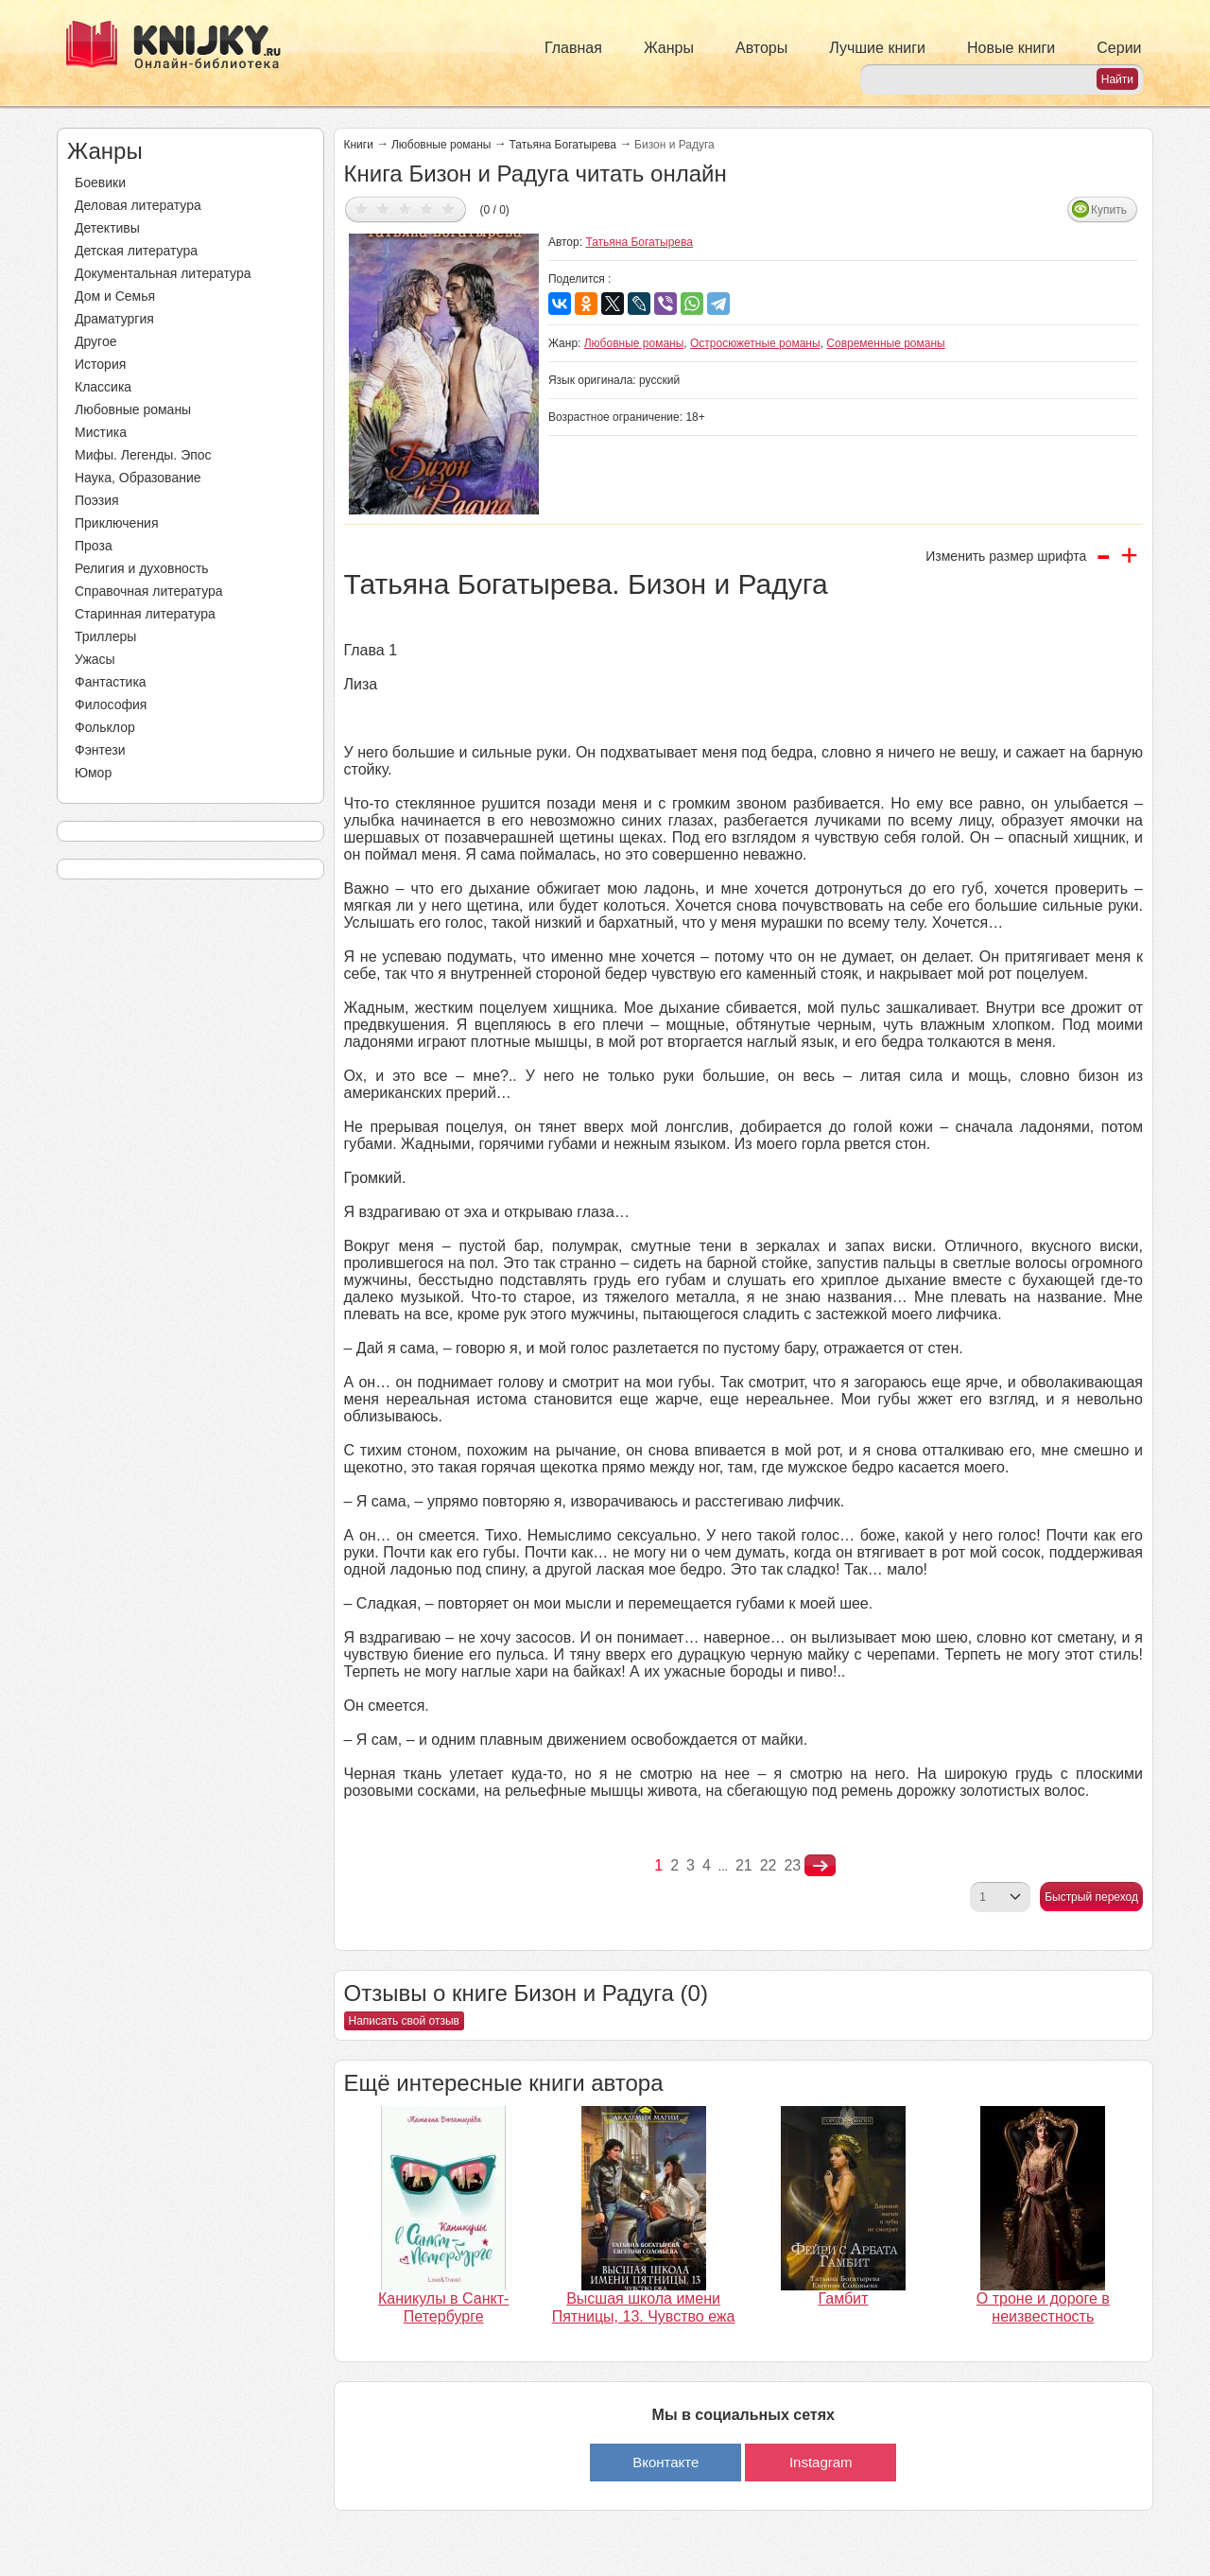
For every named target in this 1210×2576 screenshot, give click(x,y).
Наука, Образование (138, 477)
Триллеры (105, 636)
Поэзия (97, 500)
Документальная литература (163, 273)
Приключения (117, 523)
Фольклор (105, 727)
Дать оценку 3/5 (405, 208)
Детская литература (136, 250)
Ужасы (95, 659)
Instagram (821, 2462)
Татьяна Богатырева (563, 144)
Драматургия (114, 318)
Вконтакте (665, 2462)
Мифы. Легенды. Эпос (143, 454)
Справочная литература (149, 591)
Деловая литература (138, 205)
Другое (95, 341)
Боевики (100, 182)
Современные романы (885, 343)
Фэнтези (100, 749)
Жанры (669, 48)
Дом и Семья (115, 296)
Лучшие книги (877, 48)
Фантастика (111, 681)
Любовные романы (133, 409)
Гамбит (843, 2298)
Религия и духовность (142, 568)
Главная (573, 48)
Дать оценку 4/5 (427, 208)
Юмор (93, 772)
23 (792, 1865)
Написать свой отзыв (404, 2021)
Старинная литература (145, 613)
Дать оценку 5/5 (449, 208)
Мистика (101, 432)
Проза (93, 545)
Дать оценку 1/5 (362, 208)
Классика (103, 386)
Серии (1119, 48)
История (100, 364)
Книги (358, 144)
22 (768, 1865)
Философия (111, 704)
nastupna (820, 1865)
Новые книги (1011, 48)
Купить (1109, 210)
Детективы (107, 227)
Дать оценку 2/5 (383, 208)
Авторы (761, 48)
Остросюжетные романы (755, 343)
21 (743, 1865)
